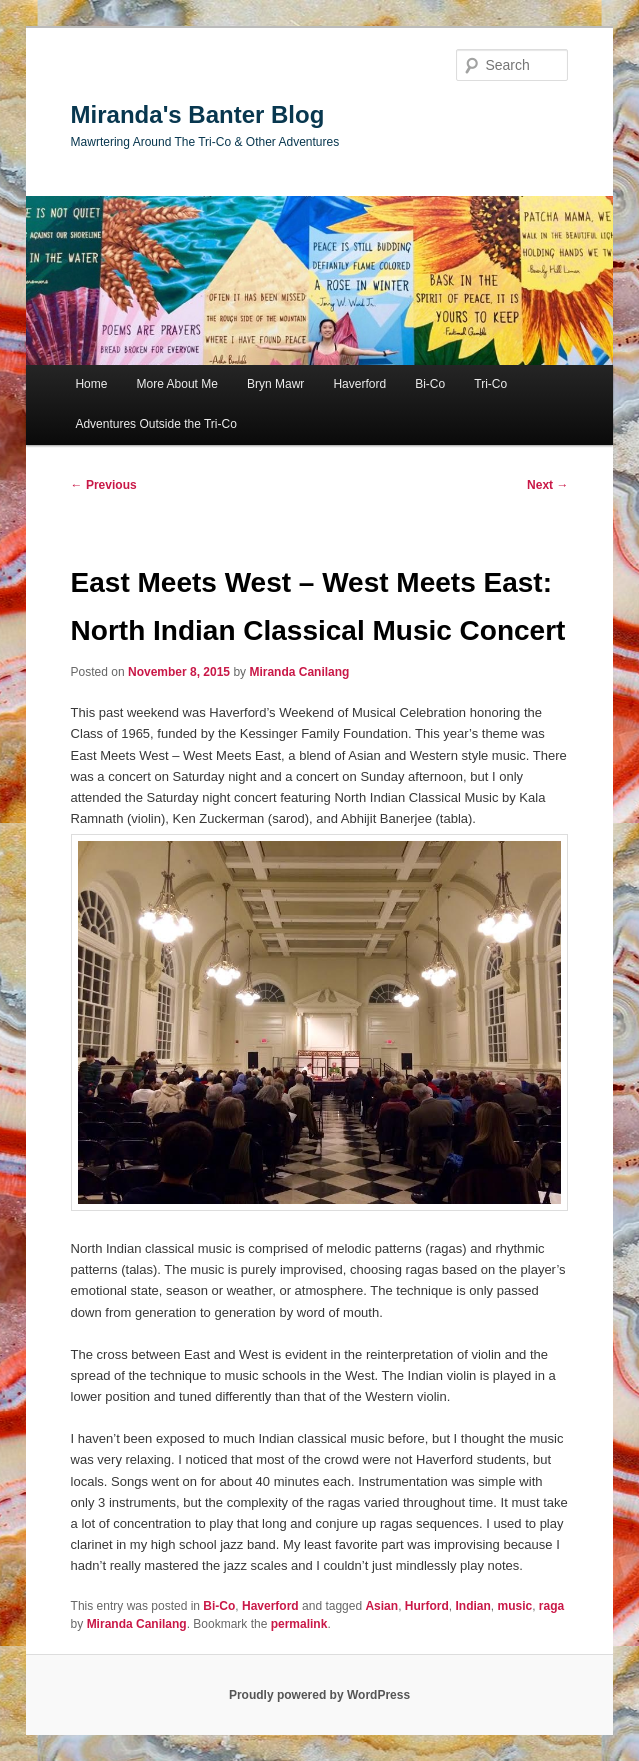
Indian (472, 1606)
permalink (299, 1624)
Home (91, 384)
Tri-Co (490, 384)
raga (551, 1606)
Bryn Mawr (275, 384)
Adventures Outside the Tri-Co (155, 424)
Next (547, 485)
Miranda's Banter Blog (198, 114)
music (514, 1606)
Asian (381, 1606)
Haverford (359, 384)
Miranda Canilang (299, 672)
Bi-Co (430, 384)
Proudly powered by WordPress (319, 1695)
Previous (104, 485)
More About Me (177, 384)
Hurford (427, 1606)
